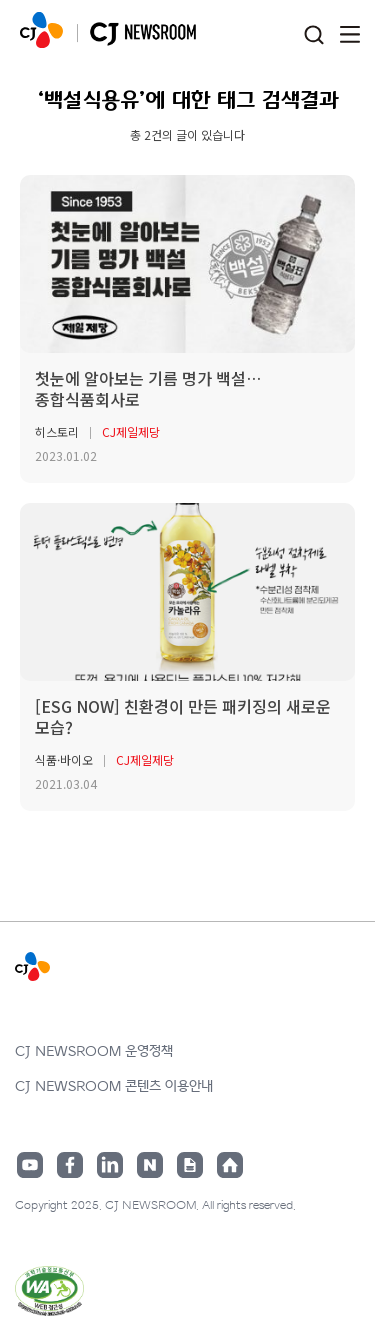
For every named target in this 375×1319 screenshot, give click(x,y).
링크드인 (110, 1165)
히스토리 (57, 431)
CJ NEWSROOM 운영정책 (94, 1051)
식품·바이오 (64, 759)
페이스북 (70, 1165)
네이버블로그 (150, 1165)
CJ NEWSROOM (41, 30)
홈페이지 (230, 1165)
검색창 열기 (313, 35)
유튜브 (30, 1165)
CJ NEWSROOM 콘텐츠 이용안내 (114, 1086)
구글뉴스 (190, 1165)
